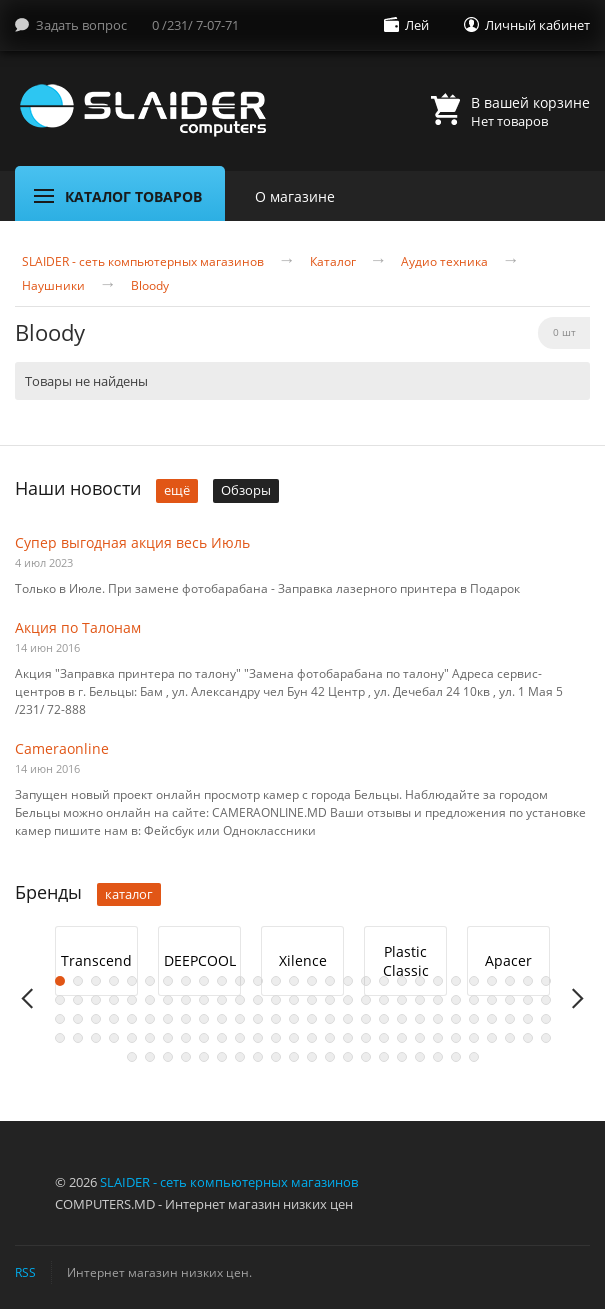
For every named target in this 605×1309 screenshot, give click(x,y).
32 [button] (114, 1000)
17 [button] (348, 981)
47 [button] (384, 1000)
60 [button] (114, 1019)
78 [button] (438, 1019)
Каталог (333, 262)
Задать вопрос (81, 25)
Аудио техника (444, 262)
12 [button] (258, 981)
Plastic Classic (406, 961)
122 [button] (294, 1057)
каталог (129, 894)
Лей (417, 25)
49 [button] (420, 1000)
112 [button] (546, 1038)
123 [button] (312, 1057)
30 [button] (78, 1000)
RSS (25, 1272)
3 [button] (96, 981)
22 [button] (438, 981)
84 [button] (546, 1019)
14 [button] (294, 981)
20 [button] (402, 981)
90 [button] (150, 1038)
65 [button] (204, 1019)
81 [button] (492, 1019)
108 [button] (474, 1038)
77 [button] (420, 1019)
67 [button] (240, 1019)
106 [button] (438, 1038)
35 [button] (168, 1000)
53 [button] (492, 1000)
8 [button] (186, 981)
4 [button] (114, 981)
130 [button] (438, 1057)
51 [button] (456, 1000)
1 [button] (60, 981)
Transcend (96, 960)
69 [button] (276, 1019)
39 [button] (240, 1000)
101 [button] (348, 1038)
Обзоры (246, 490)
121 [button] (276, 1057)
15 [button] (312, 981)
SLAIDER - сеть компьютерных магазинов (143, 262)
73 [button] (348, 1019)
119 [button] (240, 1057)
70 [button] (294, 1019)
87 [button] (96, 1038)
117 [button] (204, 1057)
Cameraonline (62, 748)
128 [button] (402, 1057)
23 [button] (456, 981)
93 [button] (204, 1038)
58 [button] (78, 1019)
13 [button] (276, 981)
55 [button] (528, 1000)
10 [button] (222, 981)
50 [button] (438, 1000)
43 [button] (312, 1000)
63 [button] (168, 1019)
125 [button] (348, 1057)
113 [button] (132, 1057)
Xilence (303, 960)
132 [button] (474, 1057)
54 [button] (510, 1000)
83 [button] (528, 1019)
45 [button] (348, 1000)
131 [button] (456, 1057)
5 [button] (132, 981)
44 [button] (330, 1000)
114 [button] (150, 1057)
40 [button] (258, 1000)
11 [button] (240, 981)
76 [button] (402, 1019)
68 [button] (258, 1019)
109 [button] (492, 1038)
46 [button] (366, 1000)
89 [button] (132, 1038)
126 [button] (366, 1057)
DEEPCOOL (200, 960)
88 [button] (114, 1038)
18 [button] (366, 981)
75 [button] (384, 1019)
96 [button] (258, 1038)
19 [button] (384, 981)
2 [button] (78, 981)
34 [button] (150, 1000)
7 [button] (168, 981)
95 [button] (240, 1038)
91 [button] (168, 1038)
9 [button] (204, 981)
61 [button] (132, 1019)
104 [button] (402, 1038)
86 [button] (78, 1038)
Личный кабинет (537, 25)
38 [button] (222, 1000)
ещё (177, 490)
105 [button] (420, 1038)
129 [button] (420, 1057)
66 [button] (222, 1019)
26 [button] (510, 981)
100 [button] (330, 1038)
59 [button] (96, 1019)
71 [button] (312, 1019)
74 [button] (366, 1019)
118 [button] (222, 1057)
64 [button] (186, 1019)
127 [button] (384, 1057)
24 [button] (474, 981)
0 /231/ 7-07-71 (195, 25)
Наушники (53, 286)
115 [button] (168, 1057)
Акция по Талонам (78, 627)
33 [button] (132, 1000)
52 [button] (474, 1000)
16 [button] (330, 981)
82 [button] (510, 1019)
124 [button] (330, 1057)
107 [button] (456, 1038)
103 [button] (384, 1038)
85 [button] (60, 1038)
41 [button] (276, 1000)
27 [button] (528, 981)
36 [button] (186, 1000)
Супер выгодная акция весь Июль (132, 542)
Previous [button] (28, 998)
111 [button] (528, 1038)
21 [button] (420, 981)
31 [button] (96, 1000)
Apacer (508, 960)
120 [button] (258, 1057)
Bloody (150, 286)
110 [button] (510, 1038)
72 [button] (330, 1019)
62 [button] (150, 1019)
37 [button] (204, 1000)
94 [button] (222, 1038)
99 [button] (312, 1038)
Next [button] (576, 998)
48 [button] (402, 1000)
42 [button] (294, 1000)
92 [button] (186, 1038)
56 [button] (546, 1000)
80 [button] (474, 1019)
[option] (96, 961)
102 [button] (366, 1038)
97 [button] (276, 1038)
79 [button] (456, 1019)
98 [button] (294, 1038)
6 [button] (150, 981)
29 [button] (60, 1000)
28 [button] (546, 981)
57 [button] (60, 1019)
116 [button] (186, 1057)
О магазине (295, 196)
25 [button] (492, 981)
